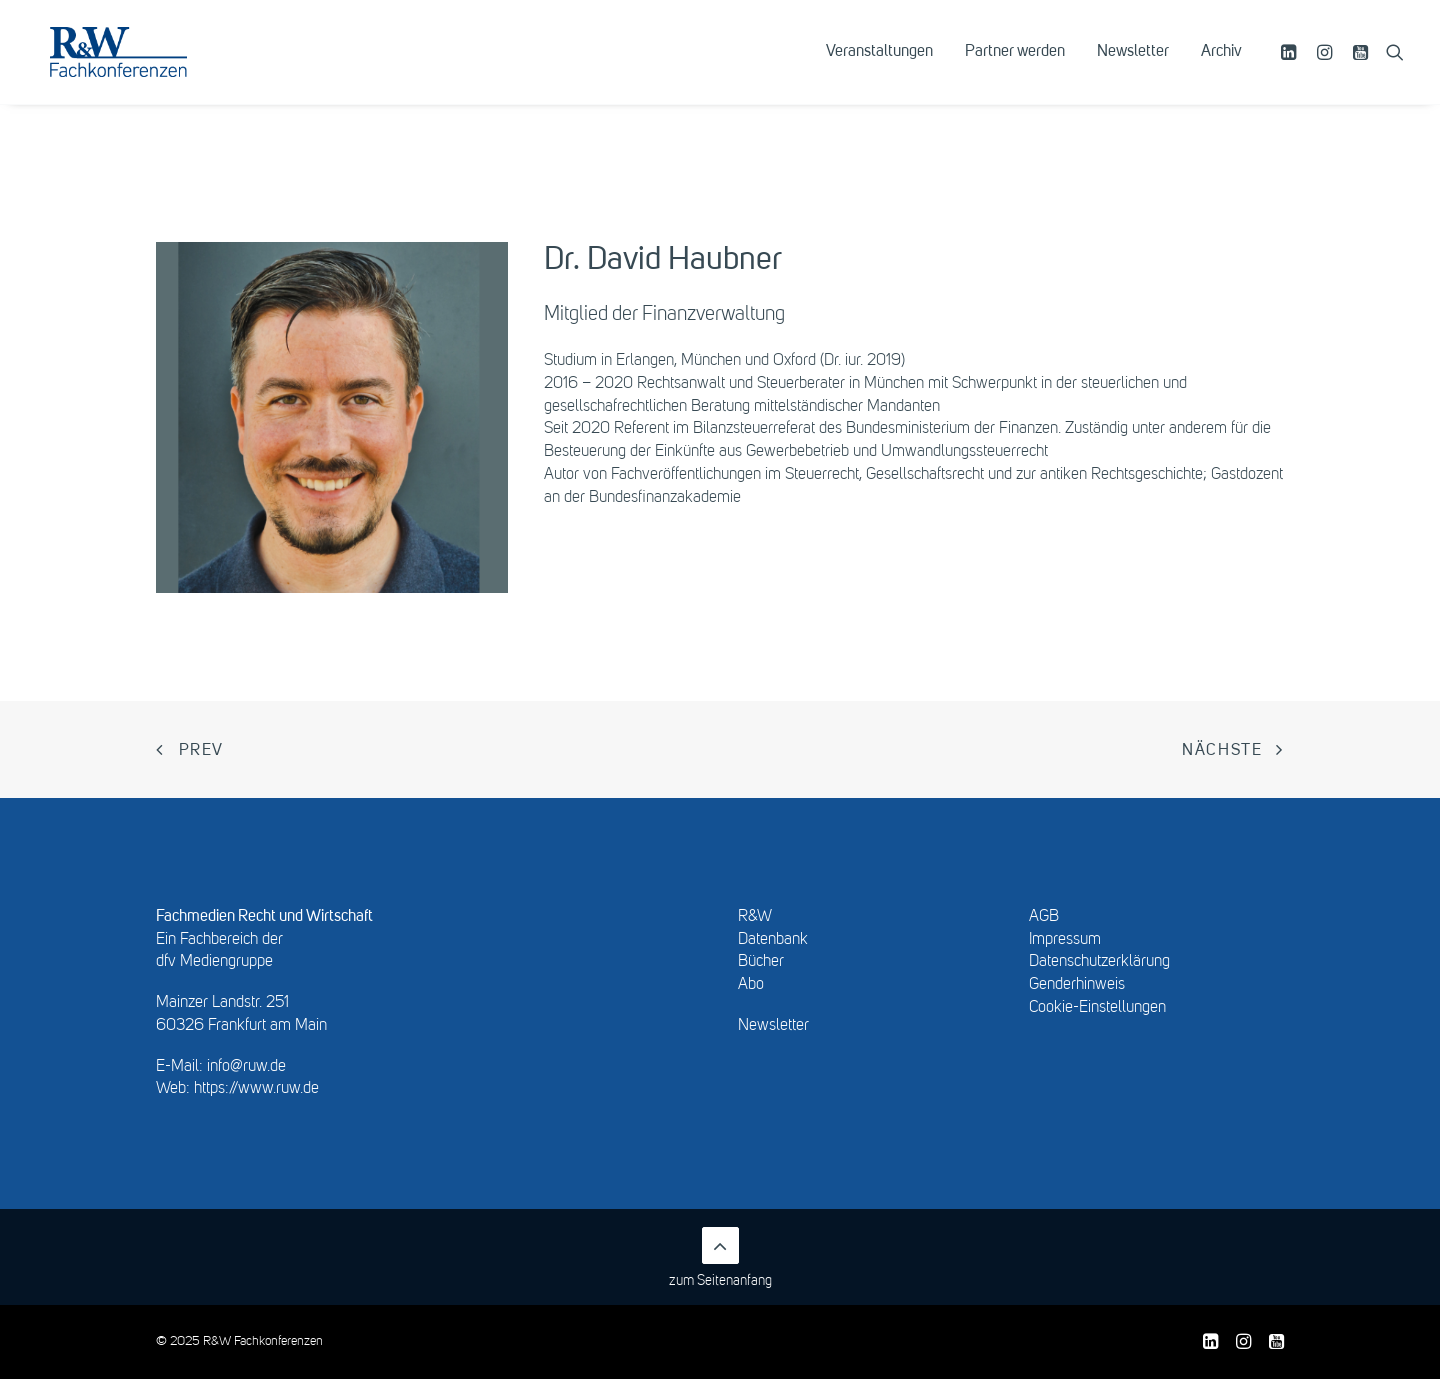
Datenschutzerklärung (1099, 962)
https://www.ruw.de (256, 1089)
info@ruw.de (246, 1067)
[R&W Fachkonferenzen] (144, 67)
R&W (755, 917)
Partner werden (1015, 67)
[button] (1291, 67)
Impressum (1065, 940)
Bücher (761, 962)
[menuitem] (879, 67)
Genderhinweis (1077, 985)
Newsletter (1133, 67)
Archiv (1221, 67)
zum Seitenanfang (720, 1257)
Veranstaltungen (879, 67)
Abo (751, 985)
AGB (1044, 917)
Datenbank (773, 940)
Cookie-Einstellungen (1097, 1008)
